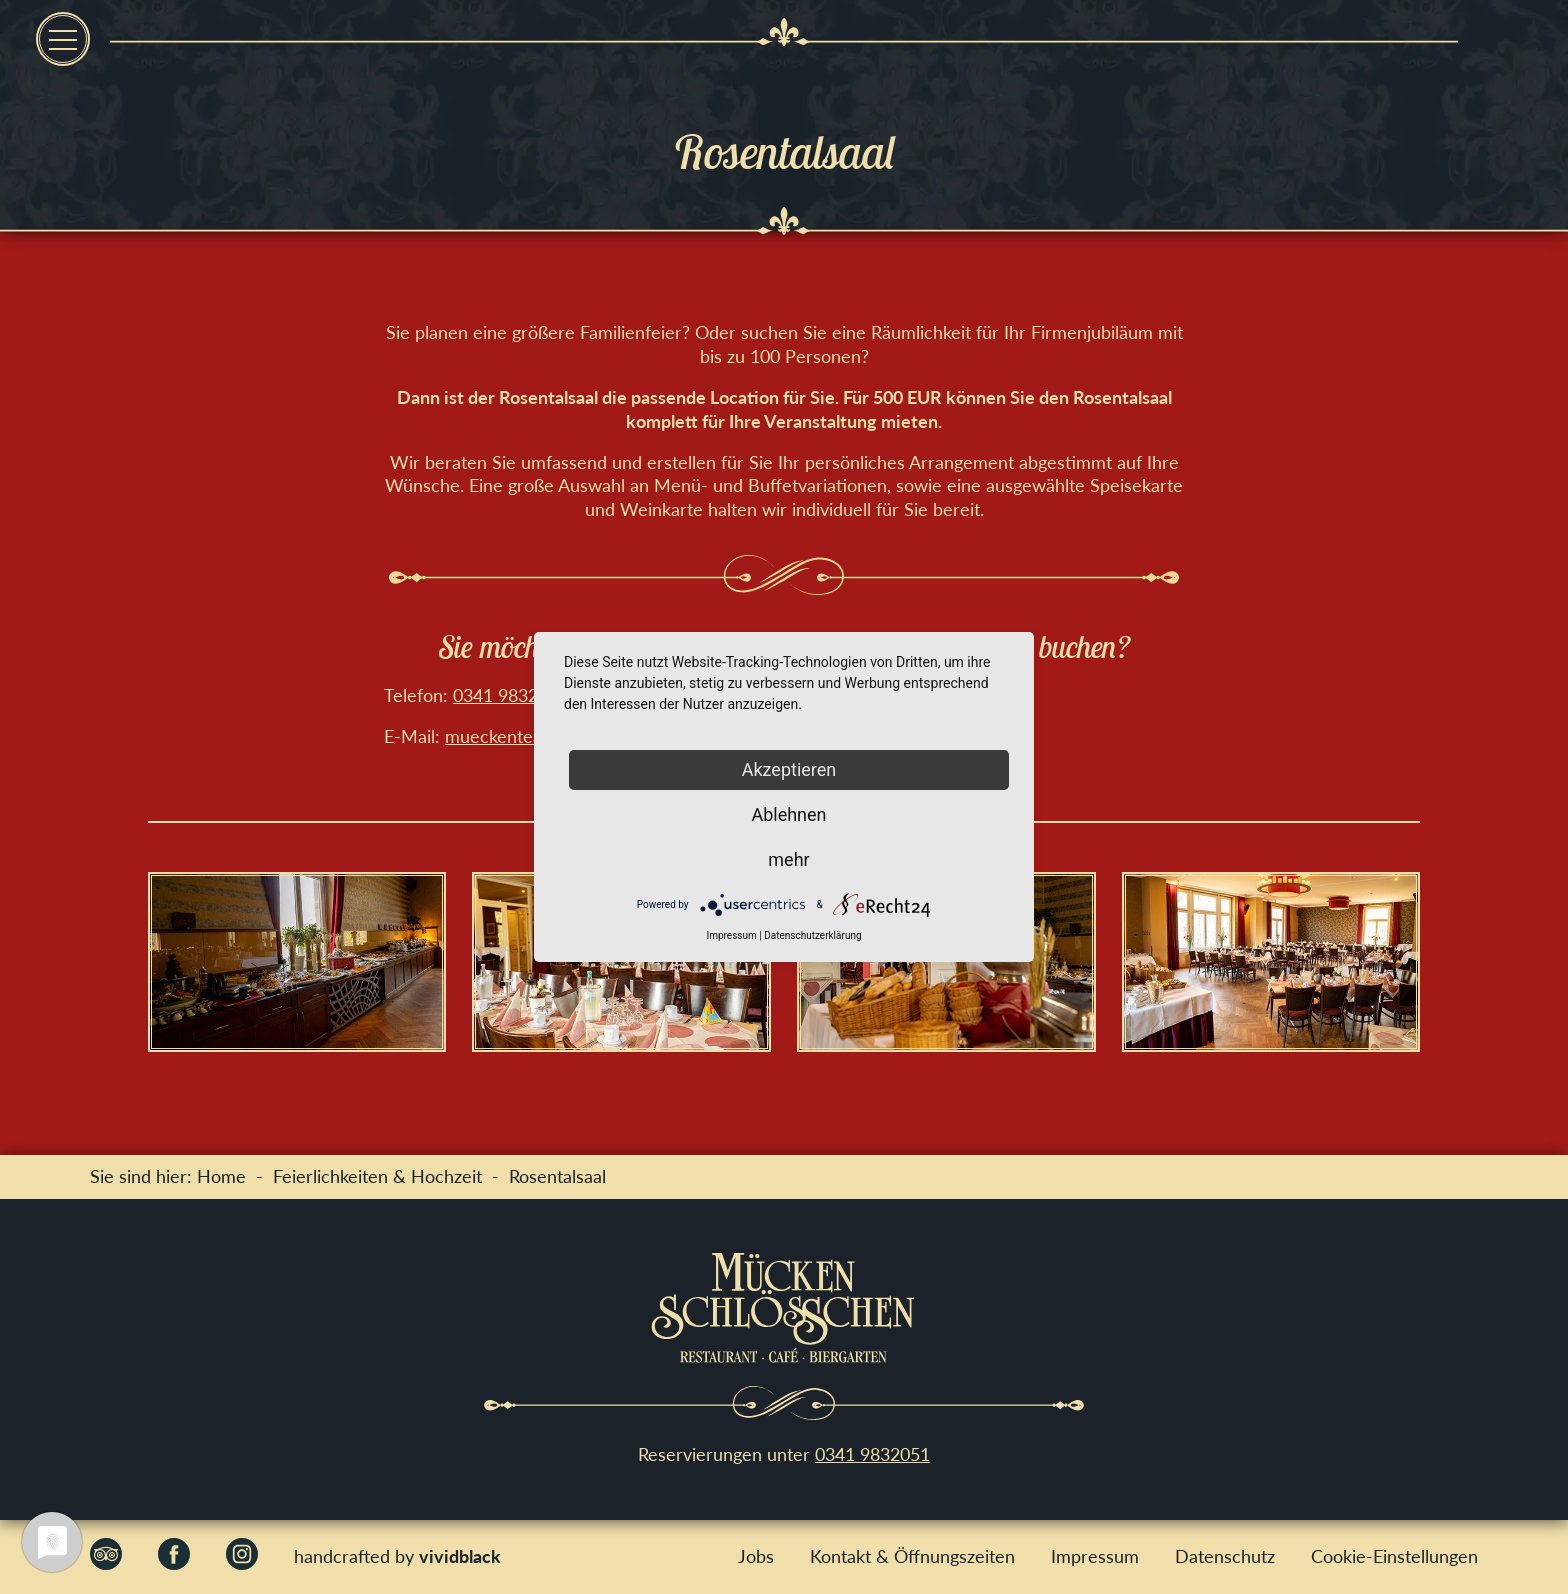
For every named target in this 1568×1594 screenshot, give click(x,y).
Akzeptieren (789, 769)
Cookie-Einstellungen (1394, 1556)
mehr (788, 859)
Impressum (1095, 1556)
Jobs (756, 1556)
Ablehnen (788, 814)
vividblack (460, 1556)
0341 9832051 (510, 695)
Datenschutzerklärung (812, 935)
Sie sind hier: (143, 1176)
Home (221, 1176)
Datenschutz (1225, 1556)
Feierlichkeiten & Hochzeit (377, 1176)
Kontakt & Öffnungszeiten (912, 1556)
